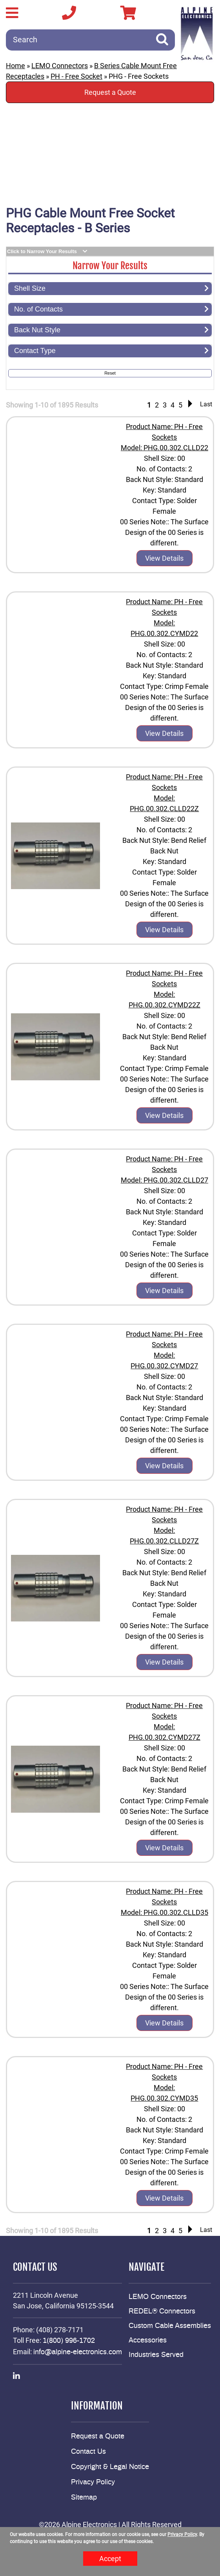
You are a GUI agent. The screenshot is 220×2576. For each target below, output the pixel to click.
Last (206, 404)
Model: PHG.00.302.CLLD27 (164, 1180)
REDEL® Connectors (162, 2311)
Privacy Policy (93, 2482)
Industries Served (156, 2355)
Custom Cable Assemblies (170, 2326)
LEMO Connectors (59, 66)
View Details (164, 558)
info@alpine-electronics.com (77, 2352)
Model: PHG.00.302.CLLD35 (164, 1912)
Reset (110, 373)
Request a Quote (110, 92)
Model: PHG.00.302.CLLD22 (164, 448)
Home (15, 66)
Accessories (148, 2340)
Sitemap (84, 2497)
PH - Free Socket (76, 76)
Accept (110, 2558)
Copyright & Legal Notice (110, 2467)
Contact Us (88, 2451)
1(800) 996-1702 (69, 2340)
